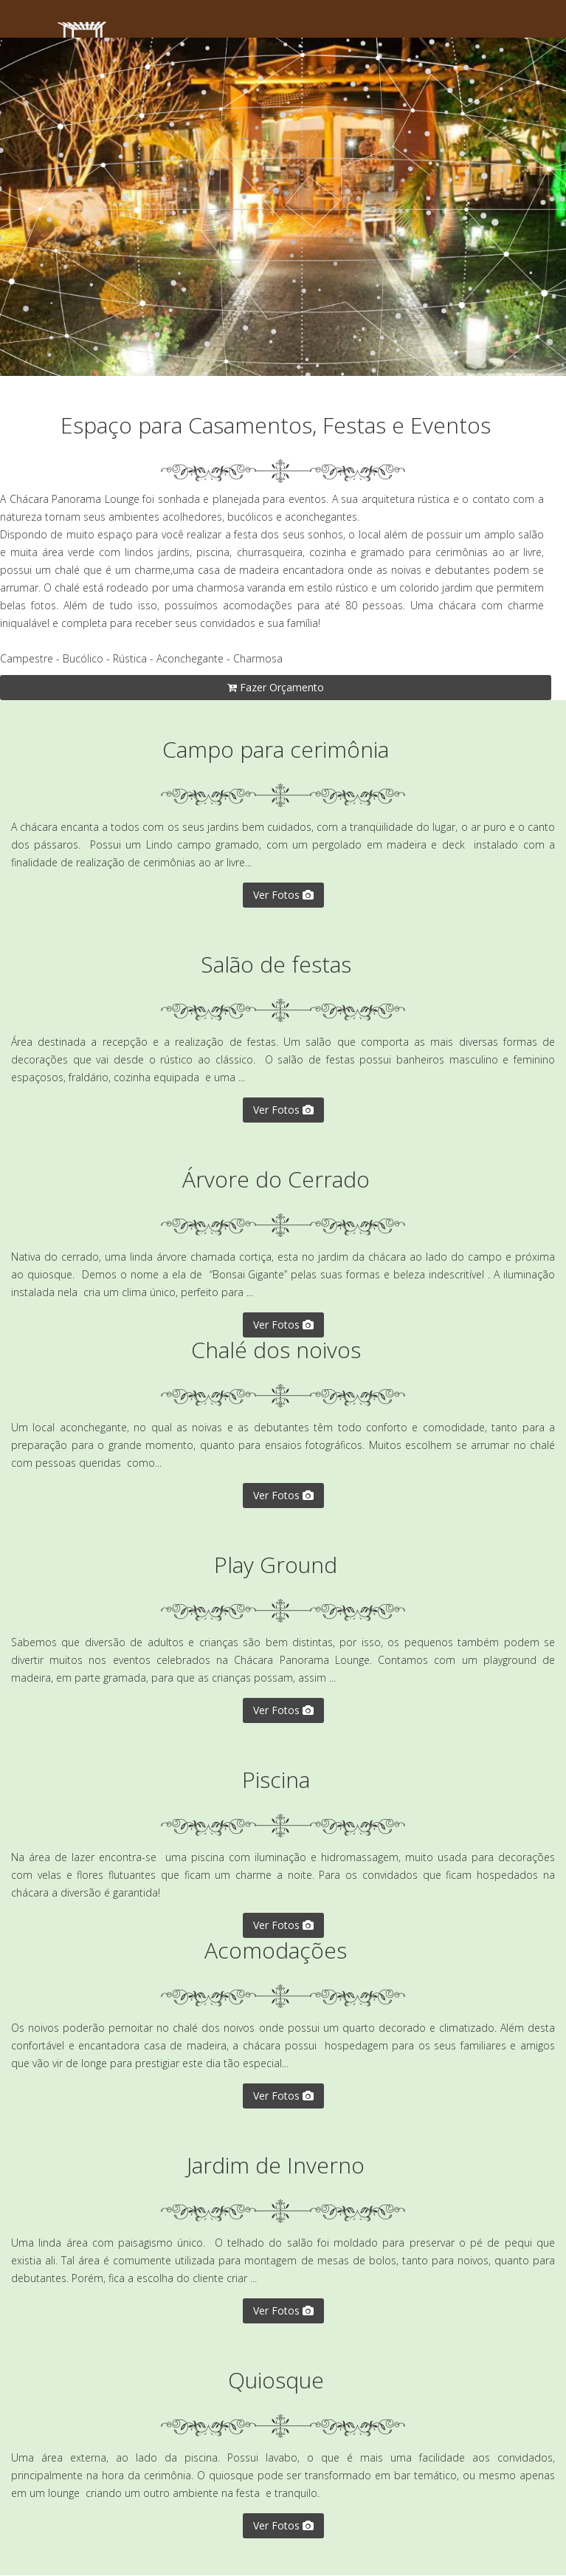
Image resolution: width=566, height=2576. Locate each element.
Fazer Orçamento (275, 687)
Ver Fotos (283, 895)
